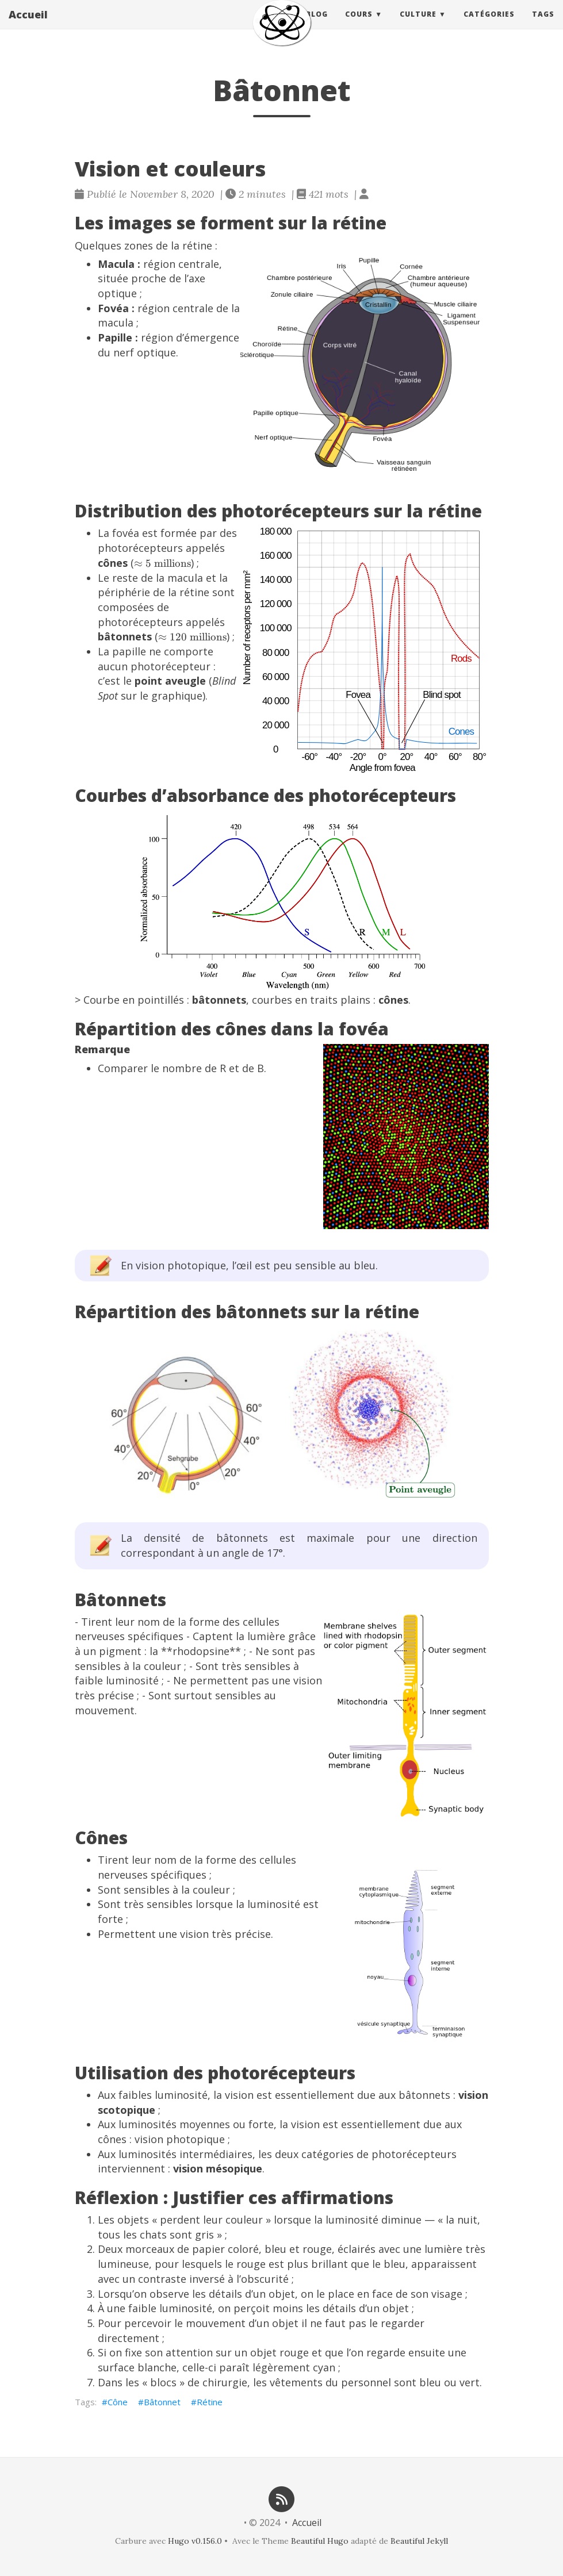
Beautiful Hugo (319, 2541)
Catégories (489, 25)
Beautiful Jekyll (419, 2541)
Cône (118, 2402)
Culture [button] (418, 25)
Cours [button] (359, 25)
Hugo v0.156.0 (195, 2541)
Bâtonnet (162, 2402)
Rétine (210, 2402)
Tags (543, 25)
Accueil (28, 26)
